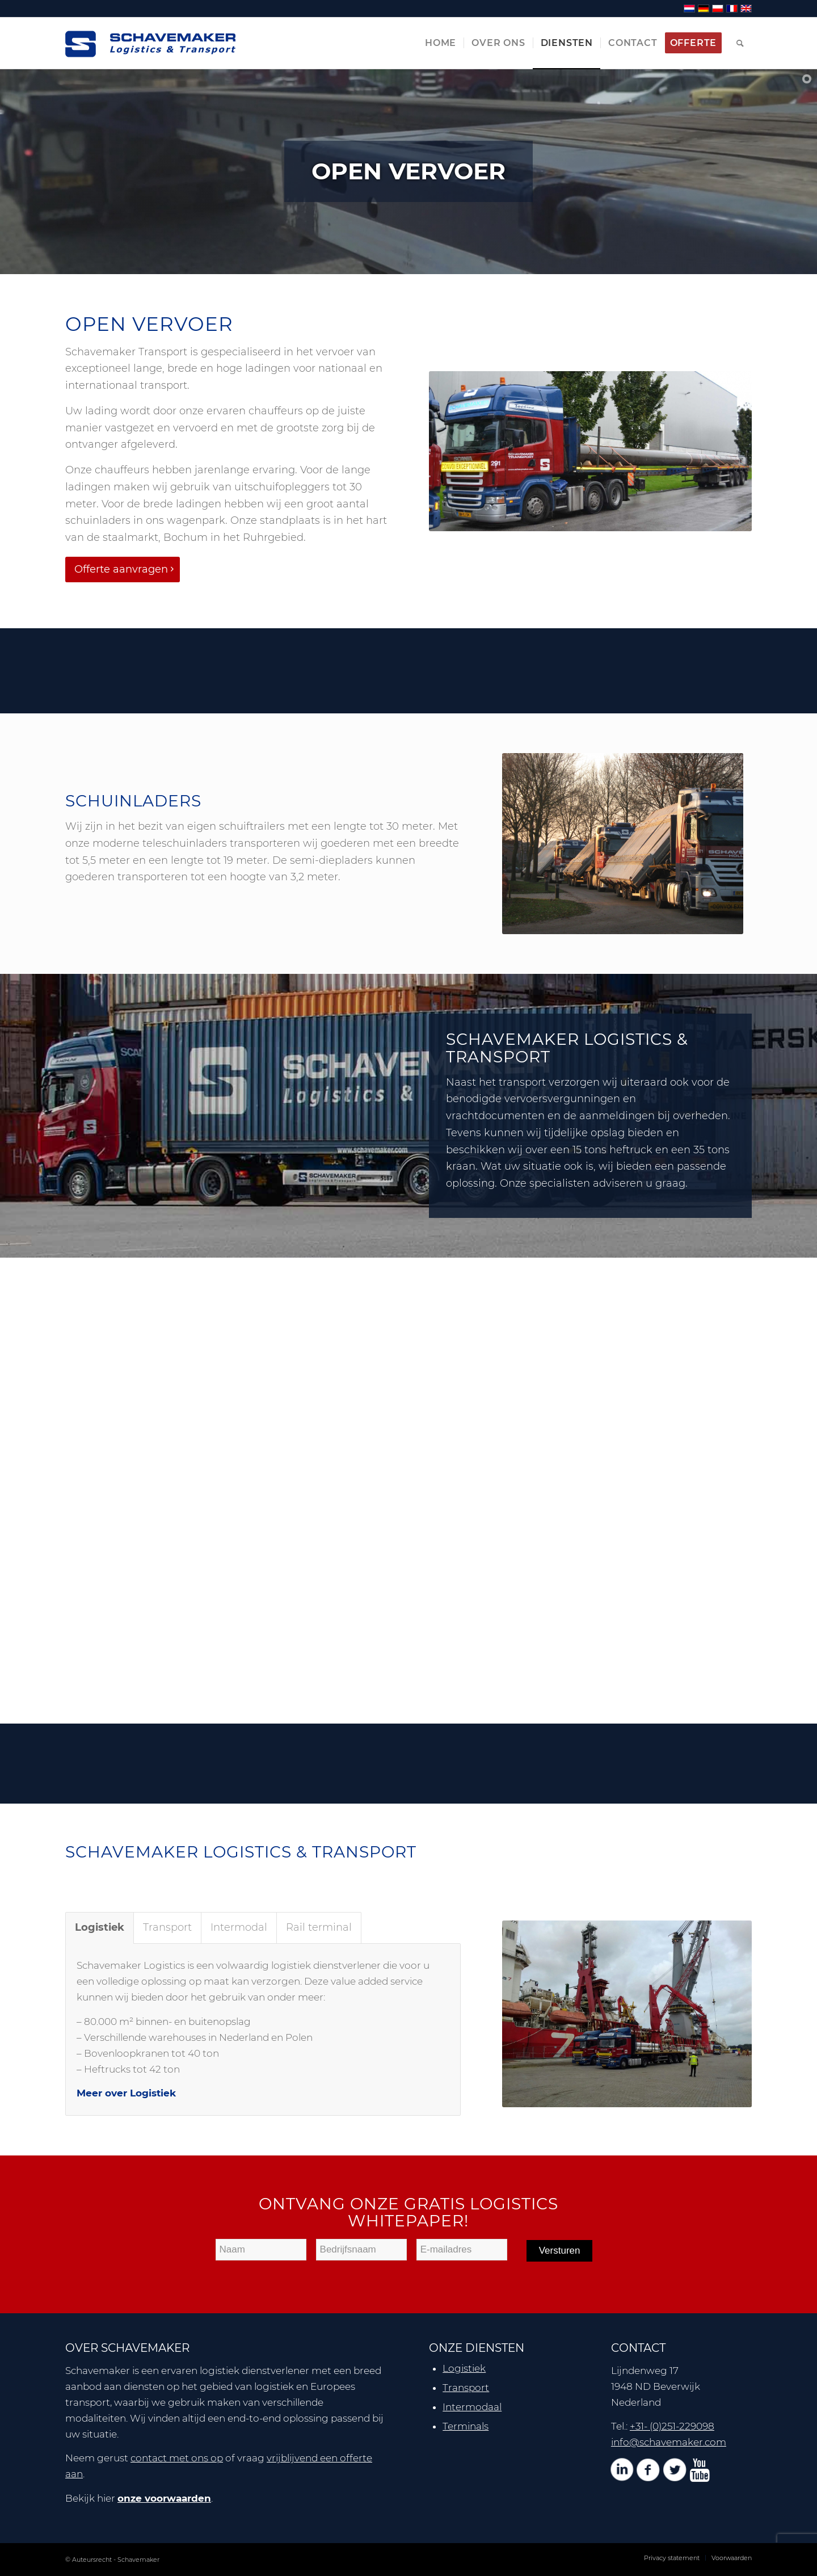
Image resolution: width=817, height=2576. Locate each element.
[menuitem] (441, 43)
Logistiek (464, 2368)
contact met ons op (176, 2458)
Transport (466, 2387)
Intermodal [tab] (238, 1927)
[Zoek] (740, 43)
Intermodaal (472, 2407)
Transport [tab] (167, 1927)
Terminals (465, 2426)
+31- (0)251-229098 (672, 2426)
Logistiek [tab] (99, 1927)
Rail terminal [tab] (319, 1927)
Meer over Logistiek (126, 2093)
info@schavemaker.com (668, 2442)
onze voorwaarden (164, 2498)
